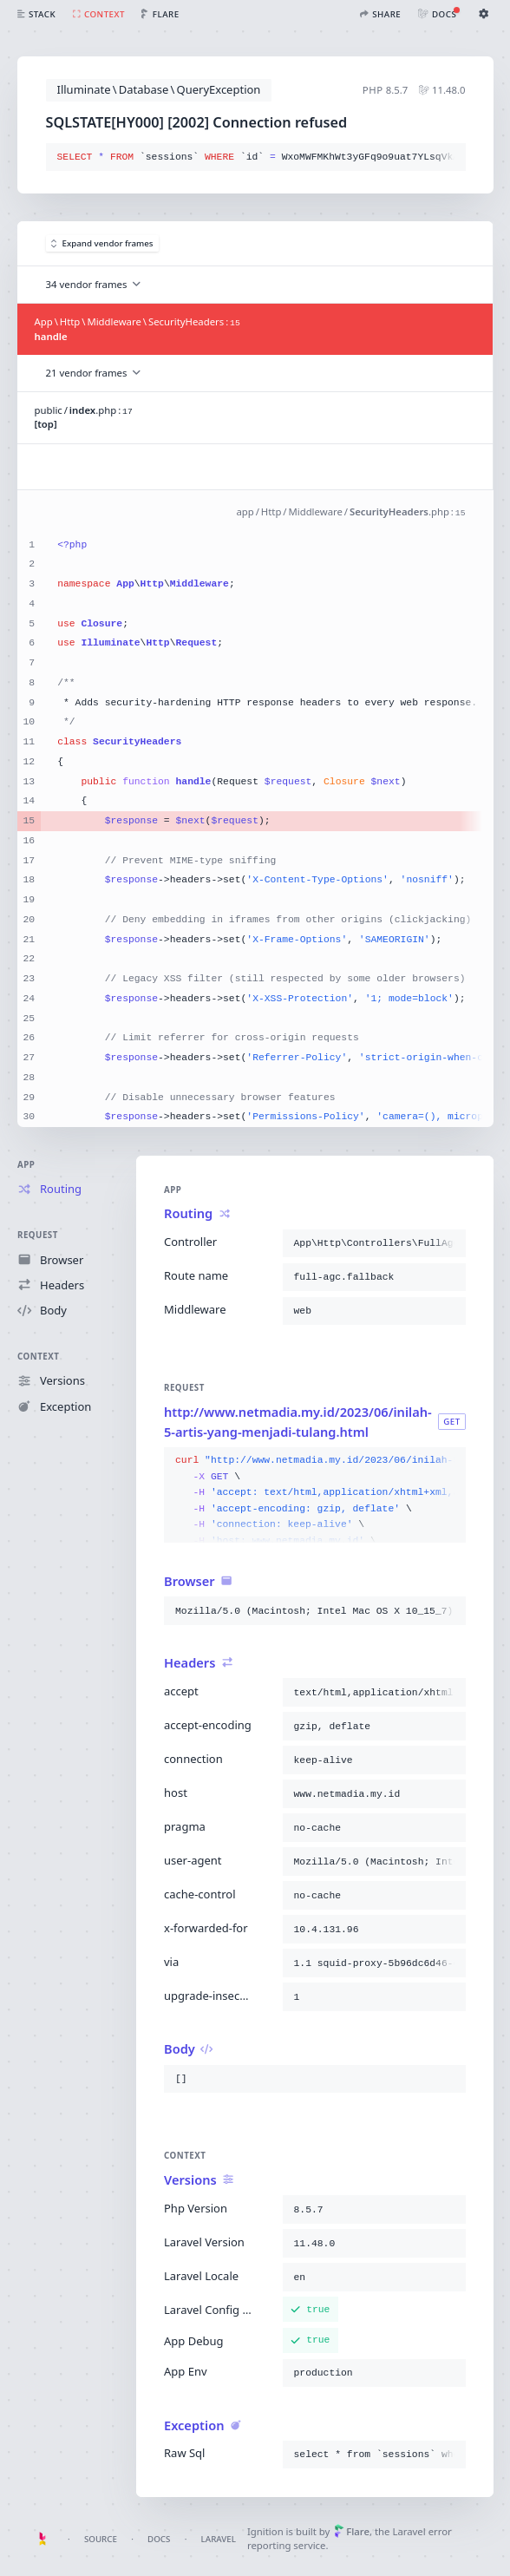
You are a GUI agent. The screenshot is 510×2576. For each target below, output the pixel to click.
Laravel (218, 2539)
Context (38, 1356)
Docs (158, 2539)
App (26, 1164)
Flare (351, 2531)
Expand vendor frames (102, 243)
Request (37, 1235)
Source (100, 2539)
